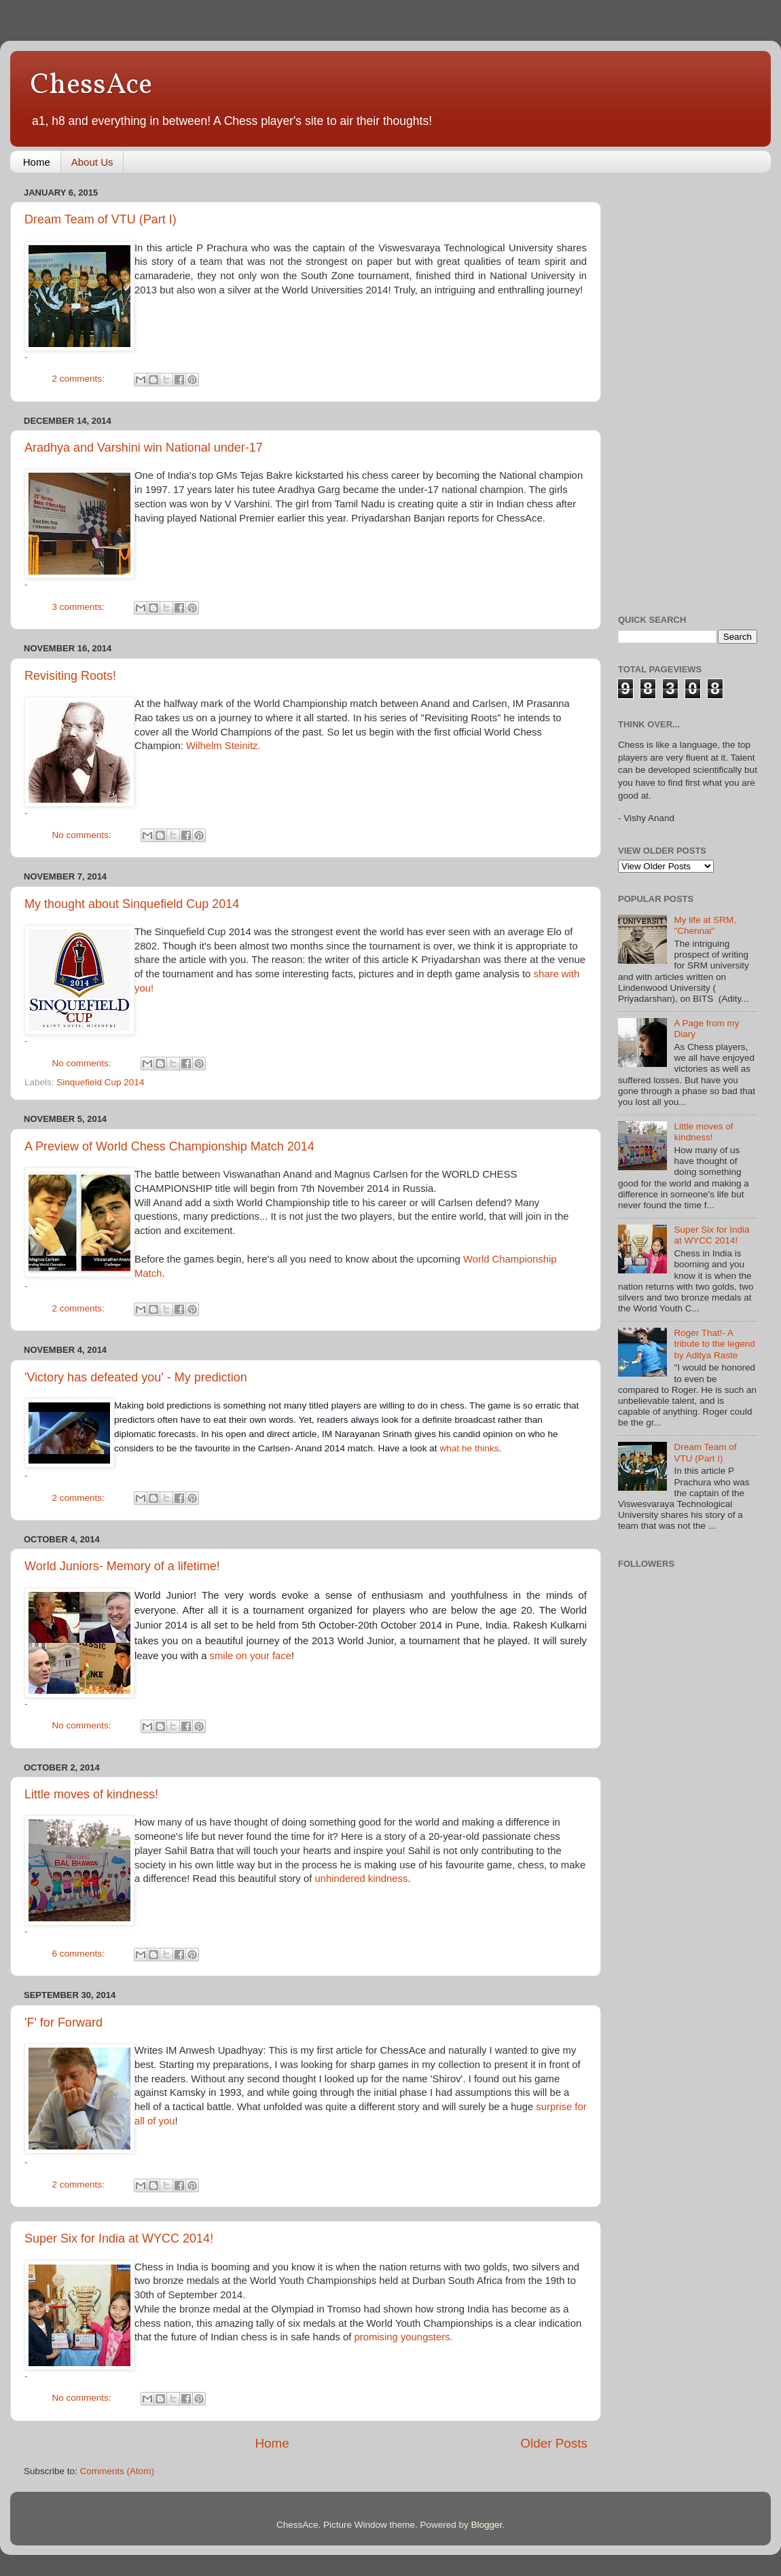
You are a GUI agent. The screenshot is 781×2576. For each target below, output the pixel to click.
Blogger (487, 2525)
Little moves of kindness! (91, 1794)
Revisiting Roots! (70, 676)
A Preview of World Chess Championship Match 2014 (169, 1146)
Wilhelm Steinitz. (223, 745)
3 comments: (79, 607)
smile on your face (250, 1655)
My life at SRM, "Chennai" (705, 925)
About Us (92, 162)
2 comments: (79, 379)
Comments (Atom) (117, 2471)
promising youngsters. (403, 2337)
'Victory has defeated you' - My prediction (135, 1377)
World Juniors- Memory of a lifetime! (122, 1566)
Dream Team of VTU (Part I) (100, 219)
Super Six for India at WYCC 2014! (118, 2238)
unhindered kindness (360, 1878)
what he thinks (468, 1448)
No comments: (83, 835)
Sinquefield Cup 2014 (100, 1082)
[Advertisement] (672, 386)
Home (36, 162)
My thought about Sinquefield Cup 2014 (131, 904)
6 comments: (79, 1953)
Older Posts (553, 2443)
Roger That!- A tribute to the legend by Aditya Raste (714, 1344)
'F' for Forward (63, 2022)
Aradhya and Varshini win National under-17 (143, 447)
